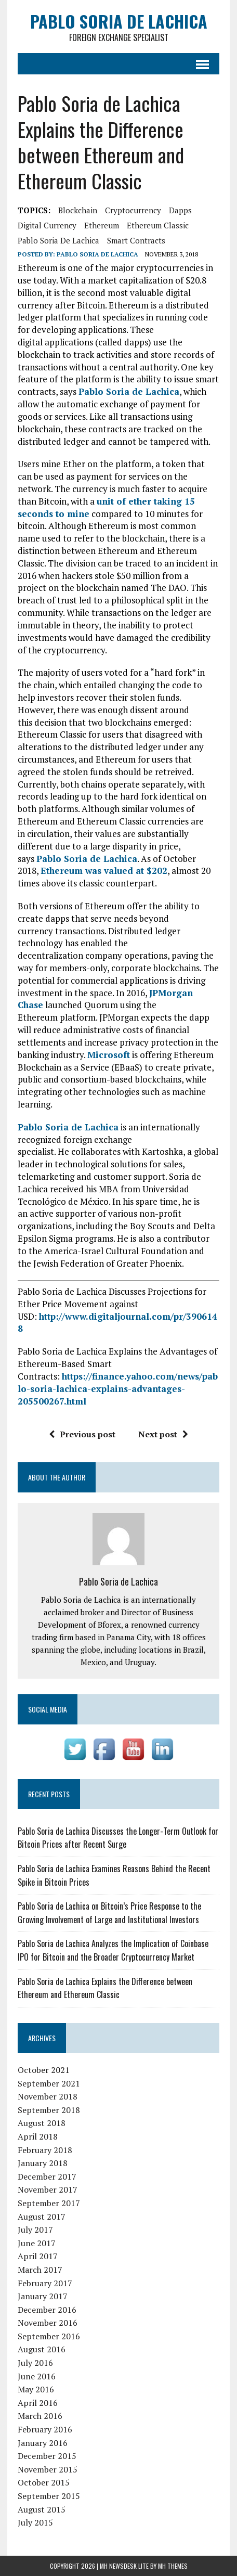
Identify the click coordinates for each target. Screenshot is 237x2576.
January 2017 (43, 2296)
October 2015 (44, 2482)
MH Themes (173, 2565)
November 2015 (47, 2469)
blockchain (77, 210)
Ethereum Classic (158, 225)
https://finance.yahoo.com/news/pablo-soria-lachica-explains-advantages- (118, 1382)
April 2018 (38, 2136)
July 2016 (35, 2362)
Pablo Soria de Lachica (58, 240)
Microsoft (108, 1055)
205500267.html (52, 1401)
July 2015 (35, 2522)
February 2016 (45, 2429)
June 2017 (37, 2243)
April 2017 (38, 2256)
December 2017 (47, 2176)
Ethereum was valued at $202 (104, 871)
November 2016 (47, 2322)
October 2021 (44, 2070)
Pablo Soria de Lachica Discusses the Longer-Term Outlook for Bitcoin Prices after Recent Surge (118, 1838)
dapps (180, 210)
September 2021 (49, 2083)
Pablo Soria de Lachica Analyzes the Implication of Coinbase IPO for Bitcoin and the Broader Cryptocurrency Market (113, 1950)
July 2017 (35, 2229)
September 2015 (49, 2496)
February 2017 (45, 2283)
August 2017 (41, 2216)
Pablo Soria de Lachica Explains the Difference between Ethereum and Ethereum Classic (105, 1988)
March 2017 (40, 2269)
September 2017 (49, 2203)
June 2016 (37, 2376)
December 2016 (47, 2309)
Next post (163, 1434)
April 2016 (38, 2402)
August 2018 (41, 2123)
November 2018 (47, 2096)
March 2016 (40, 2416)
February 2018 (45, 2150)
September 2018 (49, 2110)
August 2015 (41, 2509)
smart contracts (136, 240)
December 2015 (47, 2456)
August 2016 (41, 2349)
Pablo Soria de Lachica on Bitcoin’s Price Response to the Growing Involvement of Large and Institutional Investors (109, 1913)
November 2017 (47, 2189)
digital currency (47, 225)
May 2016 (36, 2389)
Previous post (82, 1434)
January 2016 (43, 2443)
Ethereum (101, 225)
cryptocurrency (133, 210)
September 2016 (49, 2336)
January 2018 (43, 2163)
